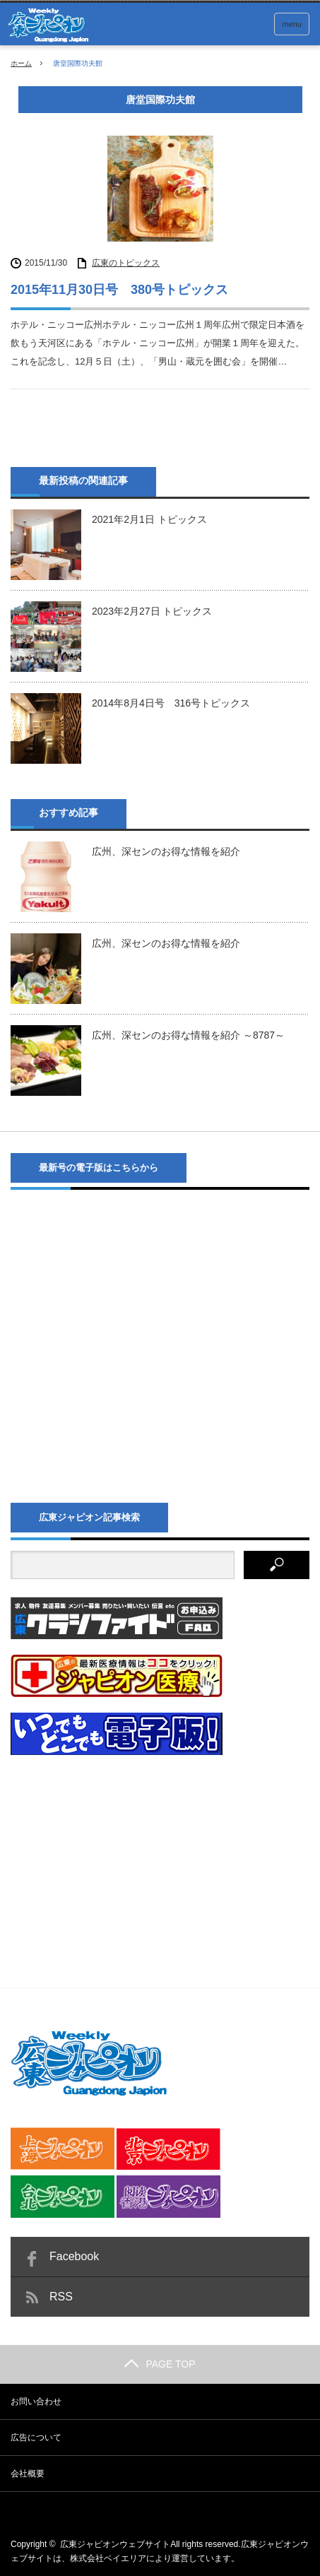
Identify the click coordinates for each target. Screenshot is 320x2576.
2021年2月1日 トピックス (149, 519)
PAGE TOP (159, 2364)
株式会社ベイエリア (108, 2558)
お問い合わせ (36, 2401)
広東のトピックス (126, 263)
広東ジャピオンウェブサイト (115, 2544)
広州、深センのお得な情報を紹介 (166, 851)
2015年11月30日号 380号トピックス (119, 290)
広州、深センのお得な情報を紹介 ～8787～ (188, 1035)
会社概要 (28, 2473)
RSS (61, 2297)
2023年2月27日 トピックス (152, 611)
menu (292, 24)
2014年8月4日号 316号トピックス (171, 703)
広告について (36, 2437)
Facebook (74, 2256)
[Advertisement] (117, 1859)
